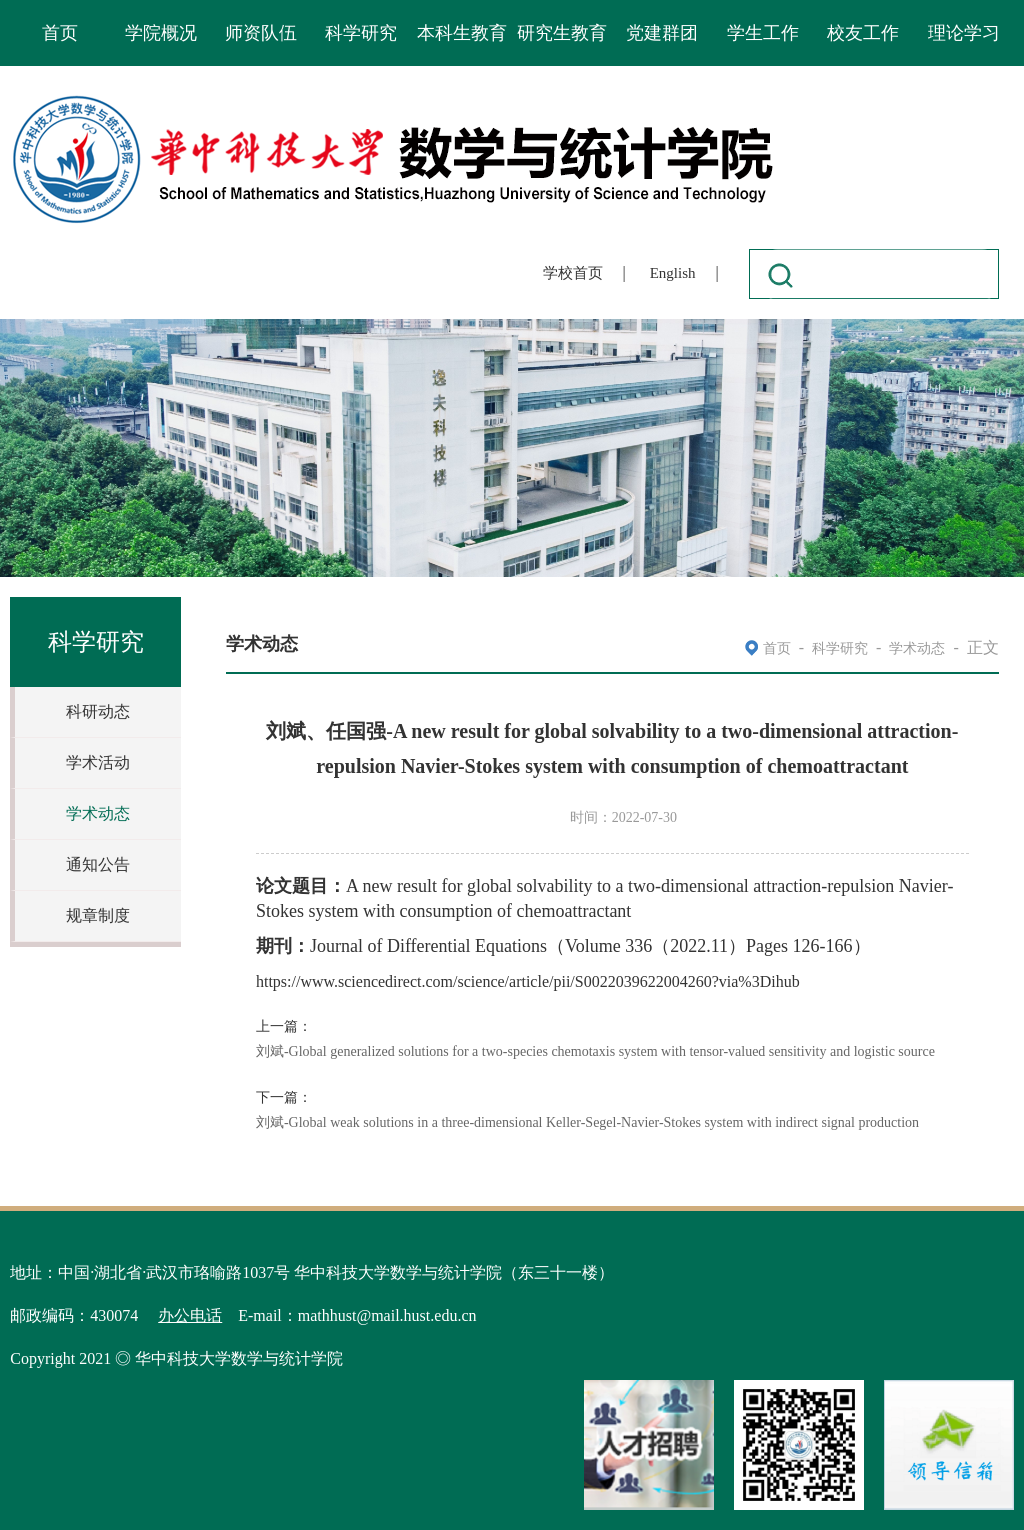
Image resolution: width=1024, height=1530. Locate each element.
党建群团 (662, 33)
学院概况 (161, 33)
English (673, 273)
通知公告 (98, 864)
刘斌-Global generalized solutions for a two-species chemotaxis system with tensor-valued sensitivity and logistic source (595, 1051)
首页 (60, 33)
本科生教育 (462, 33)
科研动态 (98, 711)
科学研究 (361, 33)
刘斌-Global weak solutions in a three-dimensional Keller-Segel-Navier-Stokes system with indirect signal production (587, 1122)
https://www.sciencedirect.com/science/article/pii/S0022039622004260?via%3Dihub (528, 981)
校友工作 (863, 33)
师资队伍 (261, 33)
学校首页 (573, 273)
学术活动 (98, 762)
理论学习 (964, 33)
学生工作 (763, 33)
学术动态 (98, 813)
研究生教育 (562, 33)
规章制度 (98, 915)
